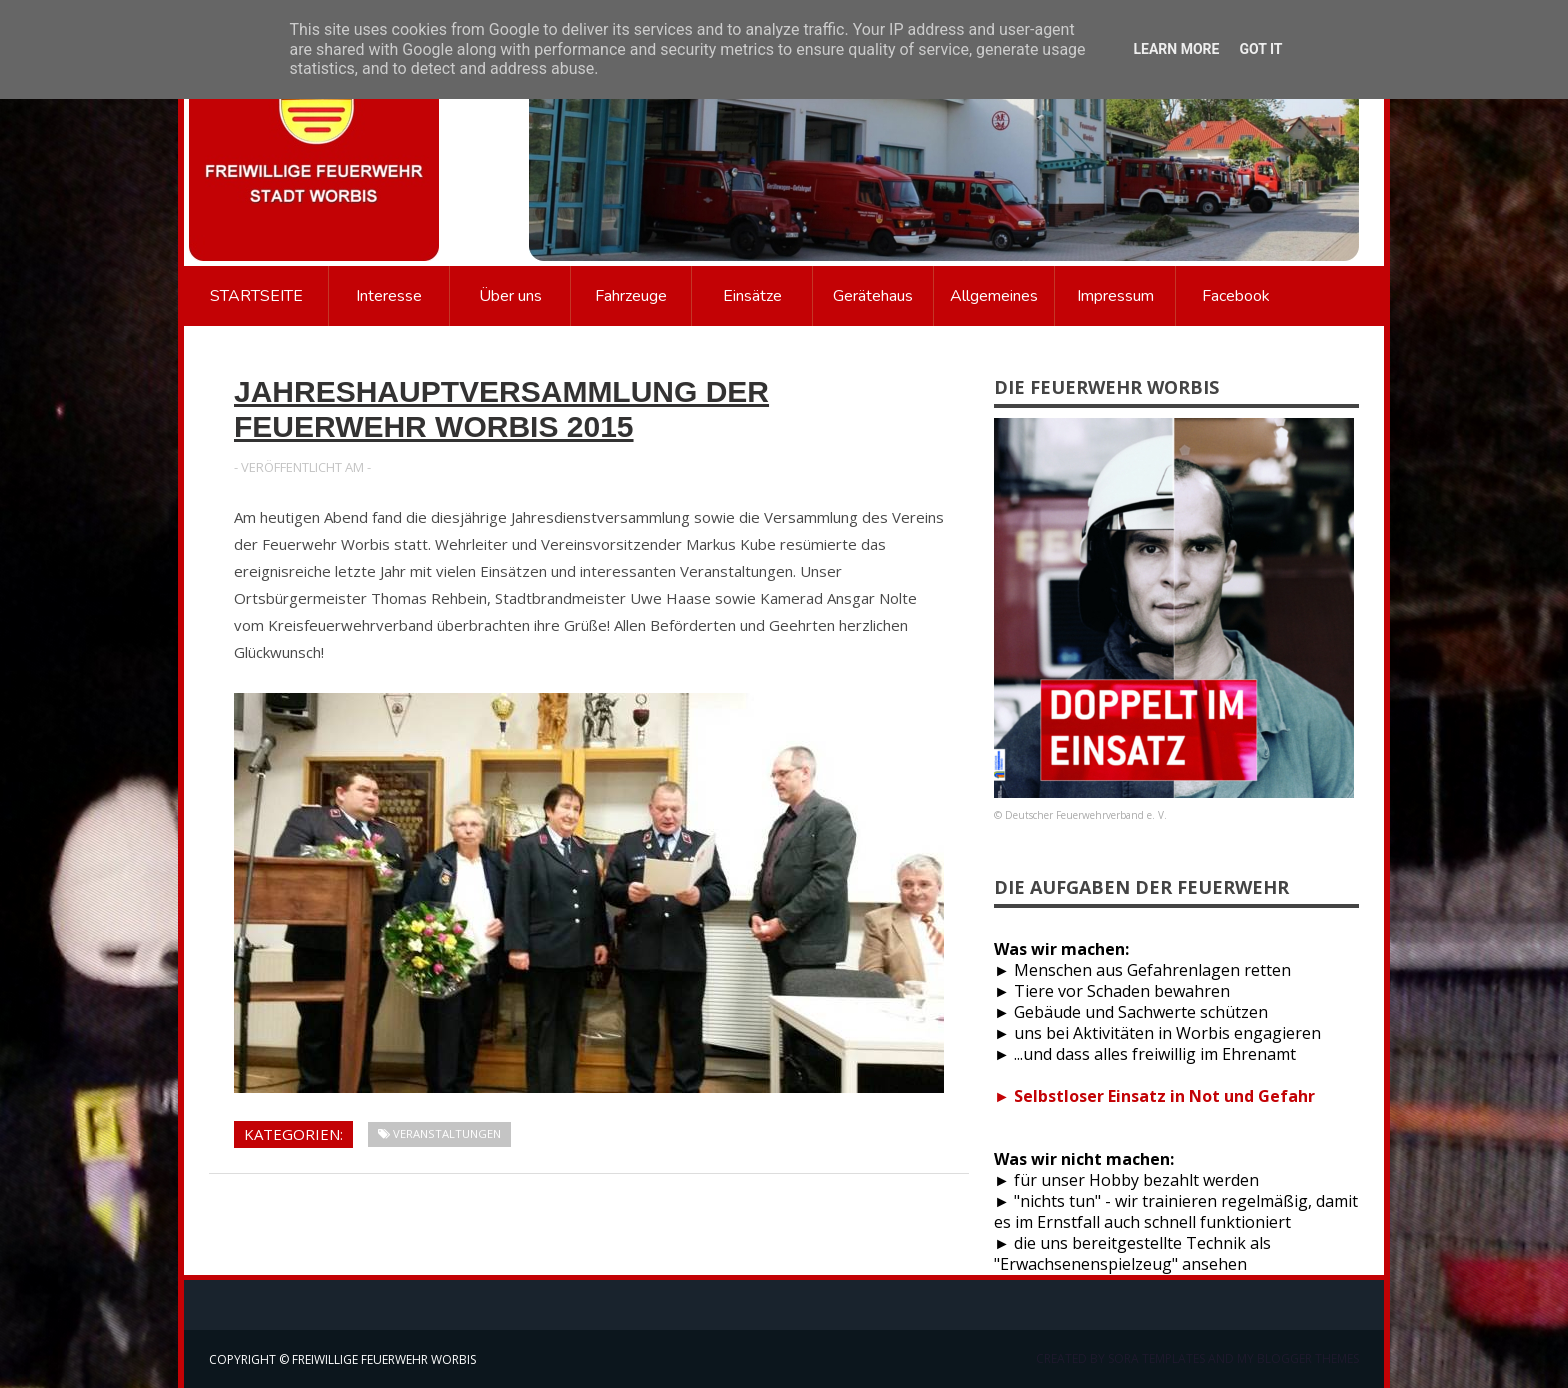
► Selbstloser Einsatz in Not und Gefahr (1154, 1096)
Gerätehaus (873, 296)
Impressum (1115, 296)
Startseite (256, 296)
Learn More (1176, 49)
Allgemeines (994, 296)
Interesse (389, 296)
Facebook (1236, 296)
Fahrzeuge (631, 296)
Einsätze (752, 296)
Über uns (510, 296)
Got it (1260, 49)
